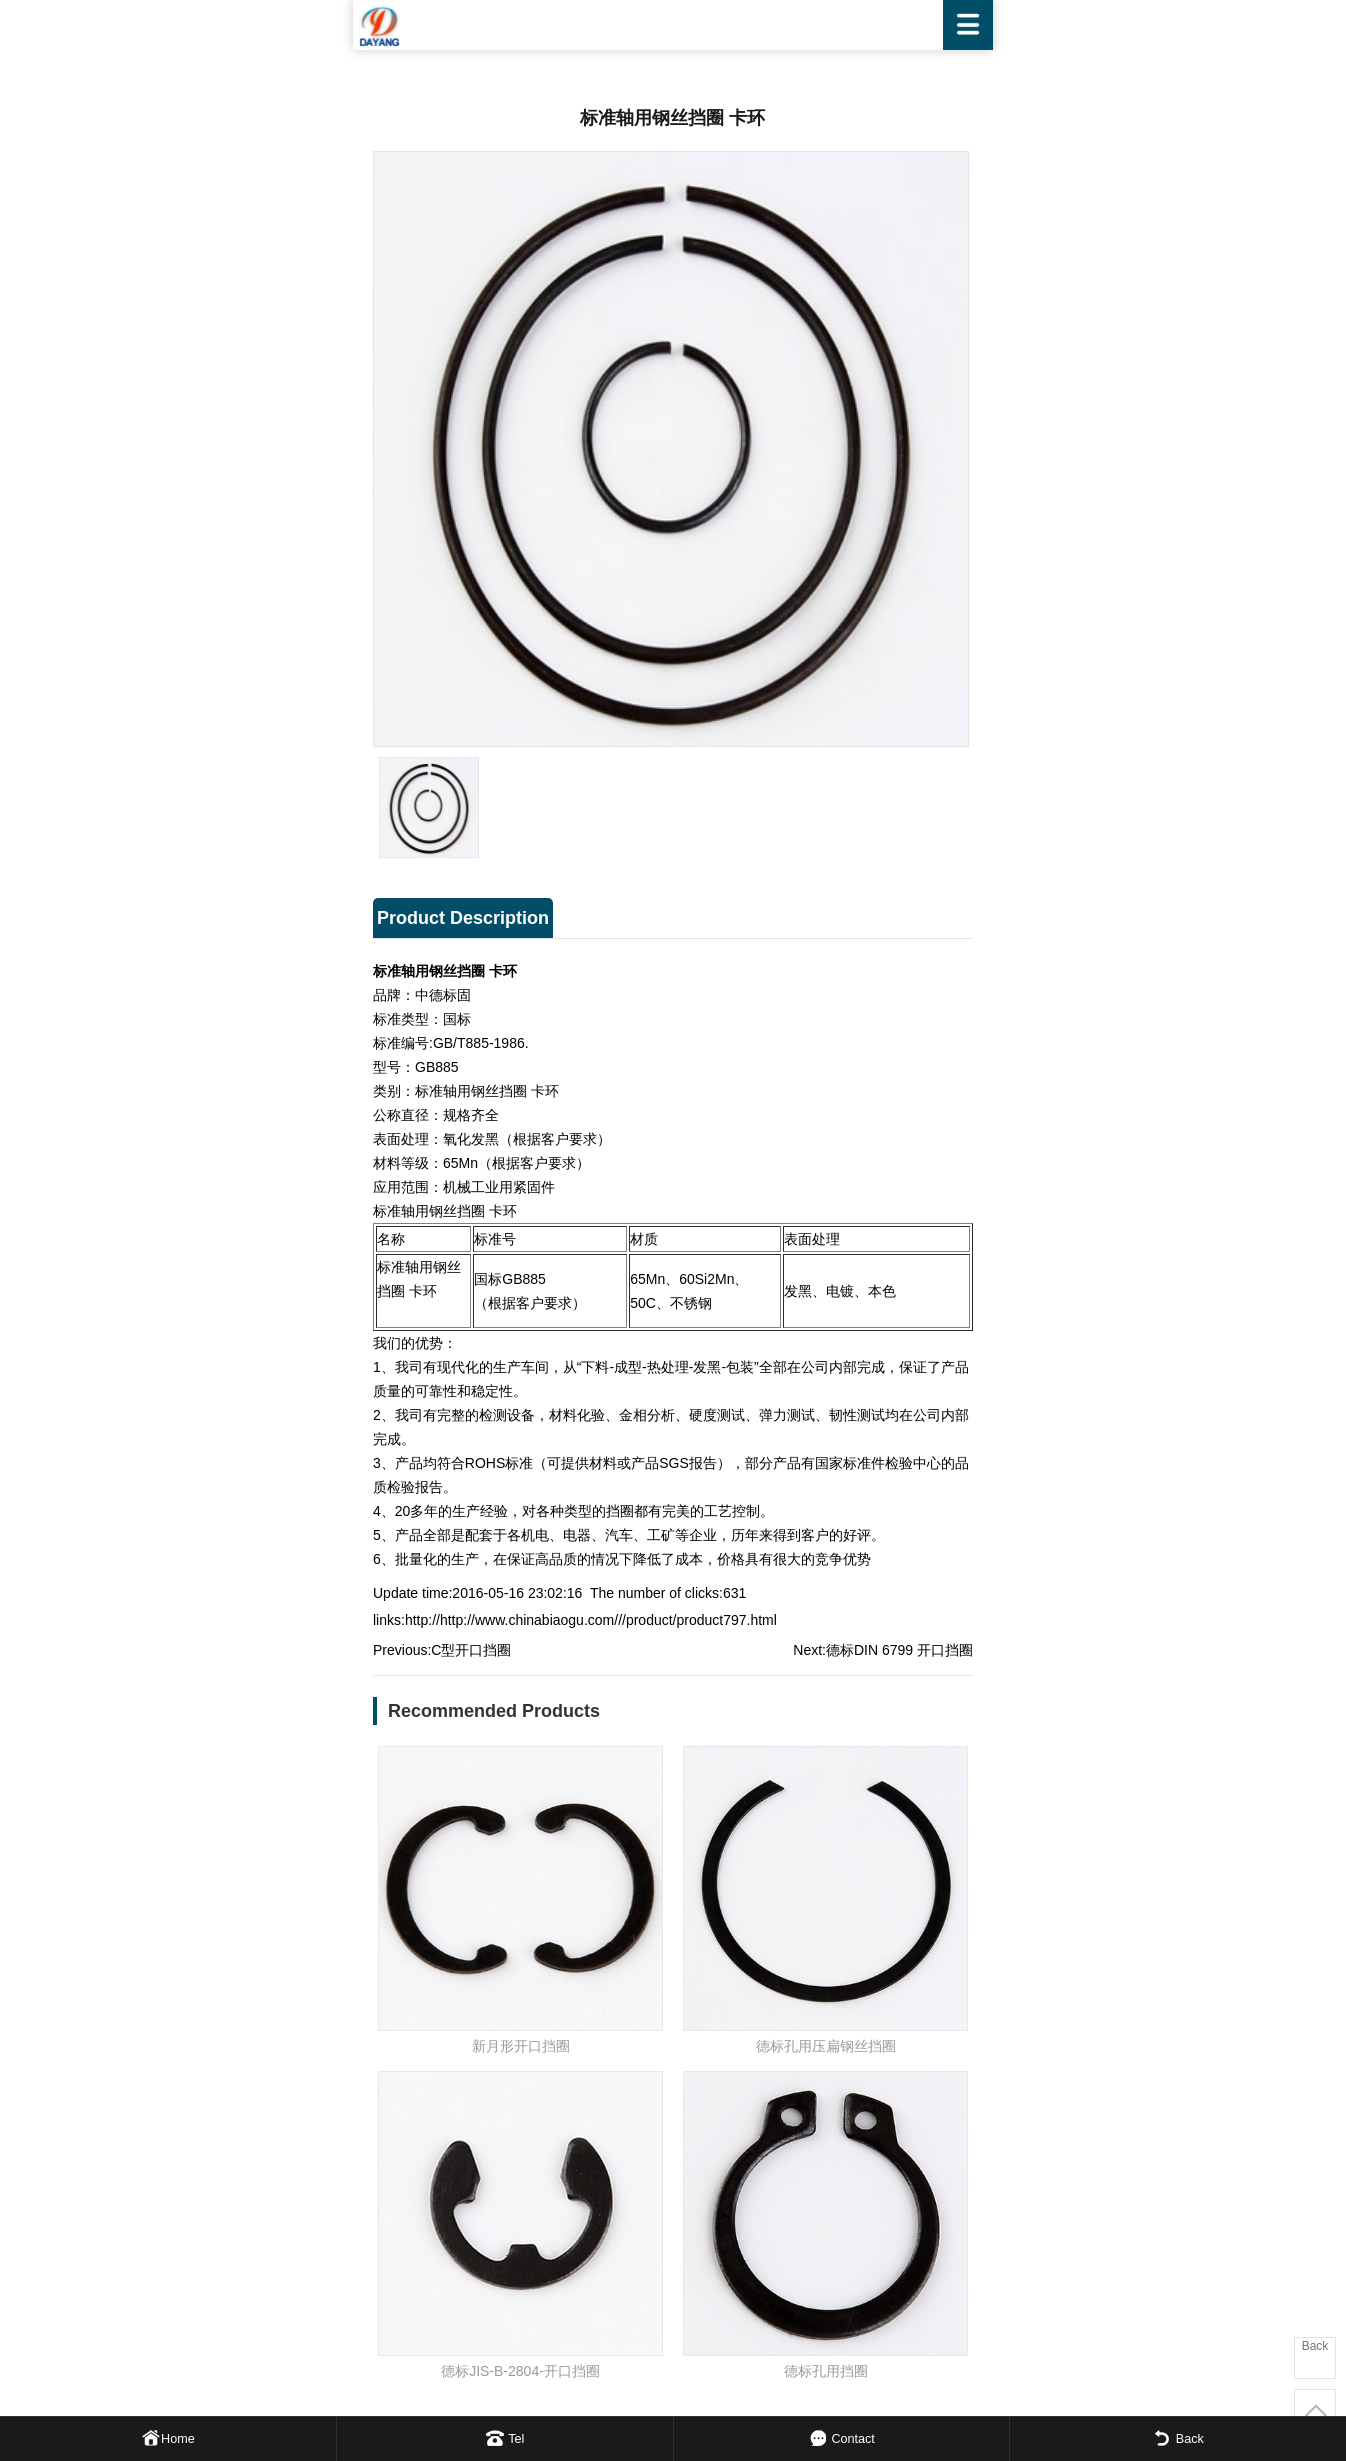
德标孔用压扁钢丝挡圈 (826, 2046)
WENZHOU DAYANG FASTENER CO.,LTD (673, 25)
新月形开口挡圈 (521, 2046)
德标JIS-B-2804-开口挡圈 (520, 2371)
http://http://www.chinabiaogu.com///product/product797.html (591, 1620)
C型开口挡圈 (471, 1650)
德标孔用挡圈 (826, 2371)
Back (1315, 2346)
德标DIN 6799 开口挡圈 (899, 1650)
